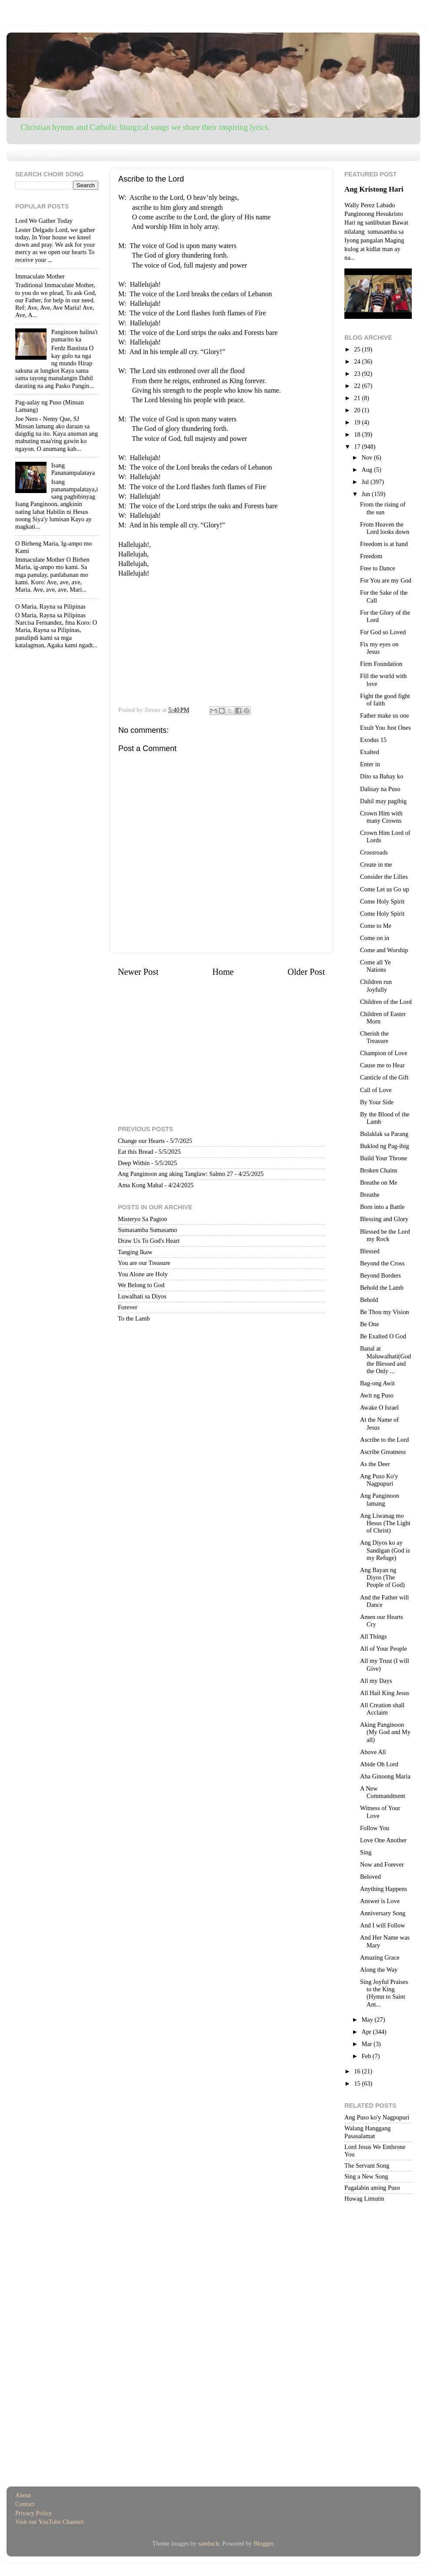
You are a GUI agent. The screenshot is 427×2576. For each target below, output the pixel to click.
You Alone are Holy (143, 1274)
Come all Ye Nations (375, 966)
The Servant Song (366, 2165)
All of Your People (383, 1648)
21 (358, 397)
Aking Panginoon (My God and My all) (385, 1732)
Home (223, 972)
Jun (367, 493)
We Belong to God (141, 1284)
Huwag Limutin (364, 2198)
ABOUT (59, 154)
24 (358, 361)
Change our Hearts (141, 1140)
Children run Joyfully (376, 985)
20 (358, 410)
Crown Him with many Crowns (381, 817)
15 (358, 2083)
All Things (373, 1636)
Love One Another (383, 1840)
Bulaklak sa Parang (384, 1133)
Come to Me (375, 925)
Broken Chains (378, 1170)
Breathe (370, 1194)
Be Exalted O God (383, 1336)
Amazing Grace (380, 1957)
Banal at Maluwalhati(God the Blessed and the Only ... (385, 1359)
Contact (25, 2503)
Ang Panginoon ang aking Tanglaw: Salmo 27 (175, 1173)
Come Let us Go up (384, 889)
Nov (368, 457)
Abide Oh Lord (379, 1764)
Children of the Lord (386, 1001)
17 (358, 446)
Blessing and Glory (384, 1218)
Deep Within (134, 1162)
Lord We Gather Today (44, 220)
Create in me (376, 864)
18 (358, 434)
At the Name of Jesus (379, 1423)
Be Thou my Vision (384, 1311)
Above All (373, 1751)
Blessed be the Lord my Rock (385, 1235)
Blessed (370, 1251)
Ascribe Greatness (383, 1451)
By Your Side (377, 1102)
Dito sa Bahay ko (382, 776)
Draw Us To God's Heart (149, 1240)
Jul (366, 481)
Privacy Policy (33, 2513)
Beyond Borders (380, 1275)
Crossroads (374, 852)
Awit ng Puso (377, 1395)
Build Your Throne (383, 1158)
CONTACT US (104, 154)
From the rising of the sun (382, 508)
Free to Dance (377, 568)
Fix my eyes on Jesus (379, 648)
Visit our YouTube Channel (49, 2521)
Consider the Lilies (384, 876)
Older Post (306, 972)
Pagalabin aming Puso (372, 2187)
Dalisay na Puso (380, 788)
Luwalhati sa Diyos (142, 1296)
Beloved (370, 1876)
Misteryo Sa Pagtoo (142, 1218)
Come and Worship (384, 950)
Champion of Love (383, 1053)
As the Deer (375, 1463)
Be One (369, 1324)
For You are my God (385, 580)
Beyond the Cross (382, 1263)
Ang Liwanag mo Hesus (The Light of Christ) (385, 1523)
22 (358, 385)
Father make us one (384, 715)
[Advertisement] (221, 639)
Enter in (370, 764)
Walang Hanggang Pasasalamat (367, 2132)
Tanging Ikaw (135, 1251)
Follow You (374, 1827)
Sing (365, 1852)
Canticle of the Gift (384, 1077)
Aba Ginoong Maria (385, 1776)
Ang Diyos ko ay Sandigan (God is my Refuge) (385, 1550)
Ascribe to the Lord (384, 1439)
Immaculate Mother (40, 276)
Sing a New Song (366, 2176)
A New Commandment (382, 1792)
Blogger (264, 2543)
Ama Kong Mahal (140, 1185)
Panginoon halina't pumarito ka (74, 335)
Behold (369, 1299)
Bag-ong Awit (377, 1383)
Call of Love (376, 1089)
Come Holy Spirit (382, 901)
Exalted (369, 751)
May (368, 2019)
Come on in (374, 937)
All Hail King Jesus (384, 1692)
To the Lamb (134, 1318)
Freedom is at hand (384, 543)
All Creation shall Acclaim (382, 1709)
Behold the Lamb (382, 1287)
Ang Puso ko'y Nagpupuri (376, 2117)
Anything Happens (383, 1888)
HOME (24, 154)
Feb (367, 2056)
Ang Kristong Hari (374, 189)
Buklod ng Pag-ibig (384, 1145)
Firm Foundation (381, 663)
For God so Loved (383, 632)
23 (358, 373)
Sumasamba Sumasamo (147, 1229)
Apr (367, 2031)
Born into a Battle (382, 1206)
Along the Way (379, 1969)
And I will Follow (382, 1925)
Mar (368, 2043)
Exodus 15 (373, 739)
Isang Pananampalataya (73, 469)
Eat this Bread (135, 1151)
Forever (127, 1307)
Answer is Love (380, 1900)
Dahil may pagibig (383, 801)
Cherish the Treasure (374, 1037)
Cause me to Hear (382, 1065)
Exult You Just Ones (385, 727)
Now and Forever (382, 1864)
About (23, 2495)
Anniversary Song (382, 1913)
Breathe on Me (378, 1182)
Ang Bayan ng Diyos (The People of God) (382, 1577)
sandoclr (208, 2543)
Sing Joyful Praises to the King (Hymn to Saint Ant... (384, 1993)
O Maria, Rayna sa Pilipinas (50, 606)
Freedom (371, 556)
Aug (368, 469)
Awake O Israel (379, 1407)
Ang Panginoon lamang (379, 1499)
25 (358, 349)
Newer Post (138, 972)
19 (358, 422)
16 (358, 2071)
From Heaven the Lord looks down (384, 528)
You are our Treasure (144, 1262)
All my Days (376, 1680)
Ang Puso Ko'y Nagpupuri (379, 1480)
